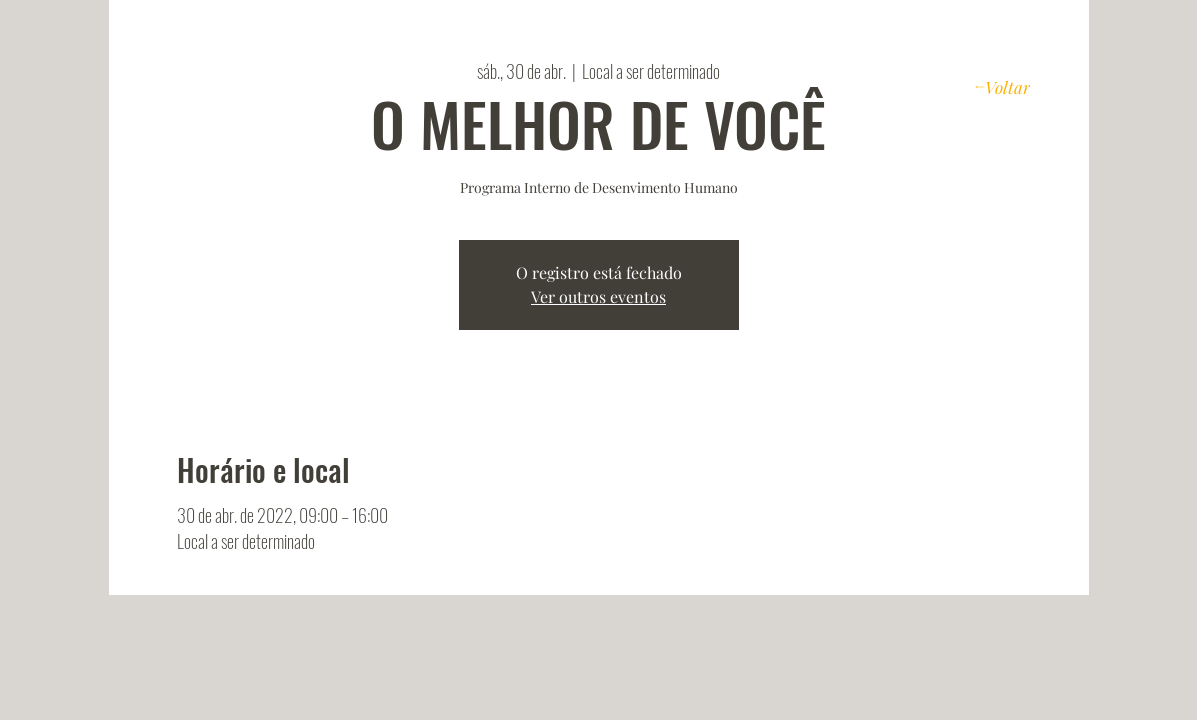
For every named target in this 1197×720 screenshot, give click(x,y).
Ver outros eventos (598, 296)
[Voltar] (1002, 86)
